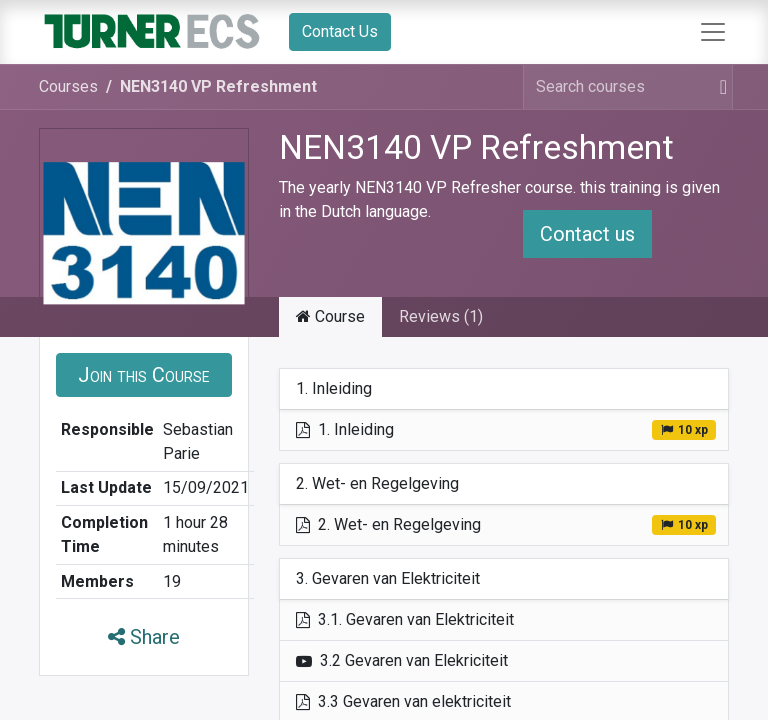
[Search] (719, 87)
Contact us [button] (587, 234)
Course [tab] (330, 316)
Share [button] (144, 637)
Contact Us (340, 31)
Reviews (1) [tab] (441, 316)
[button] (144, 375)
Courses (68, 86)
